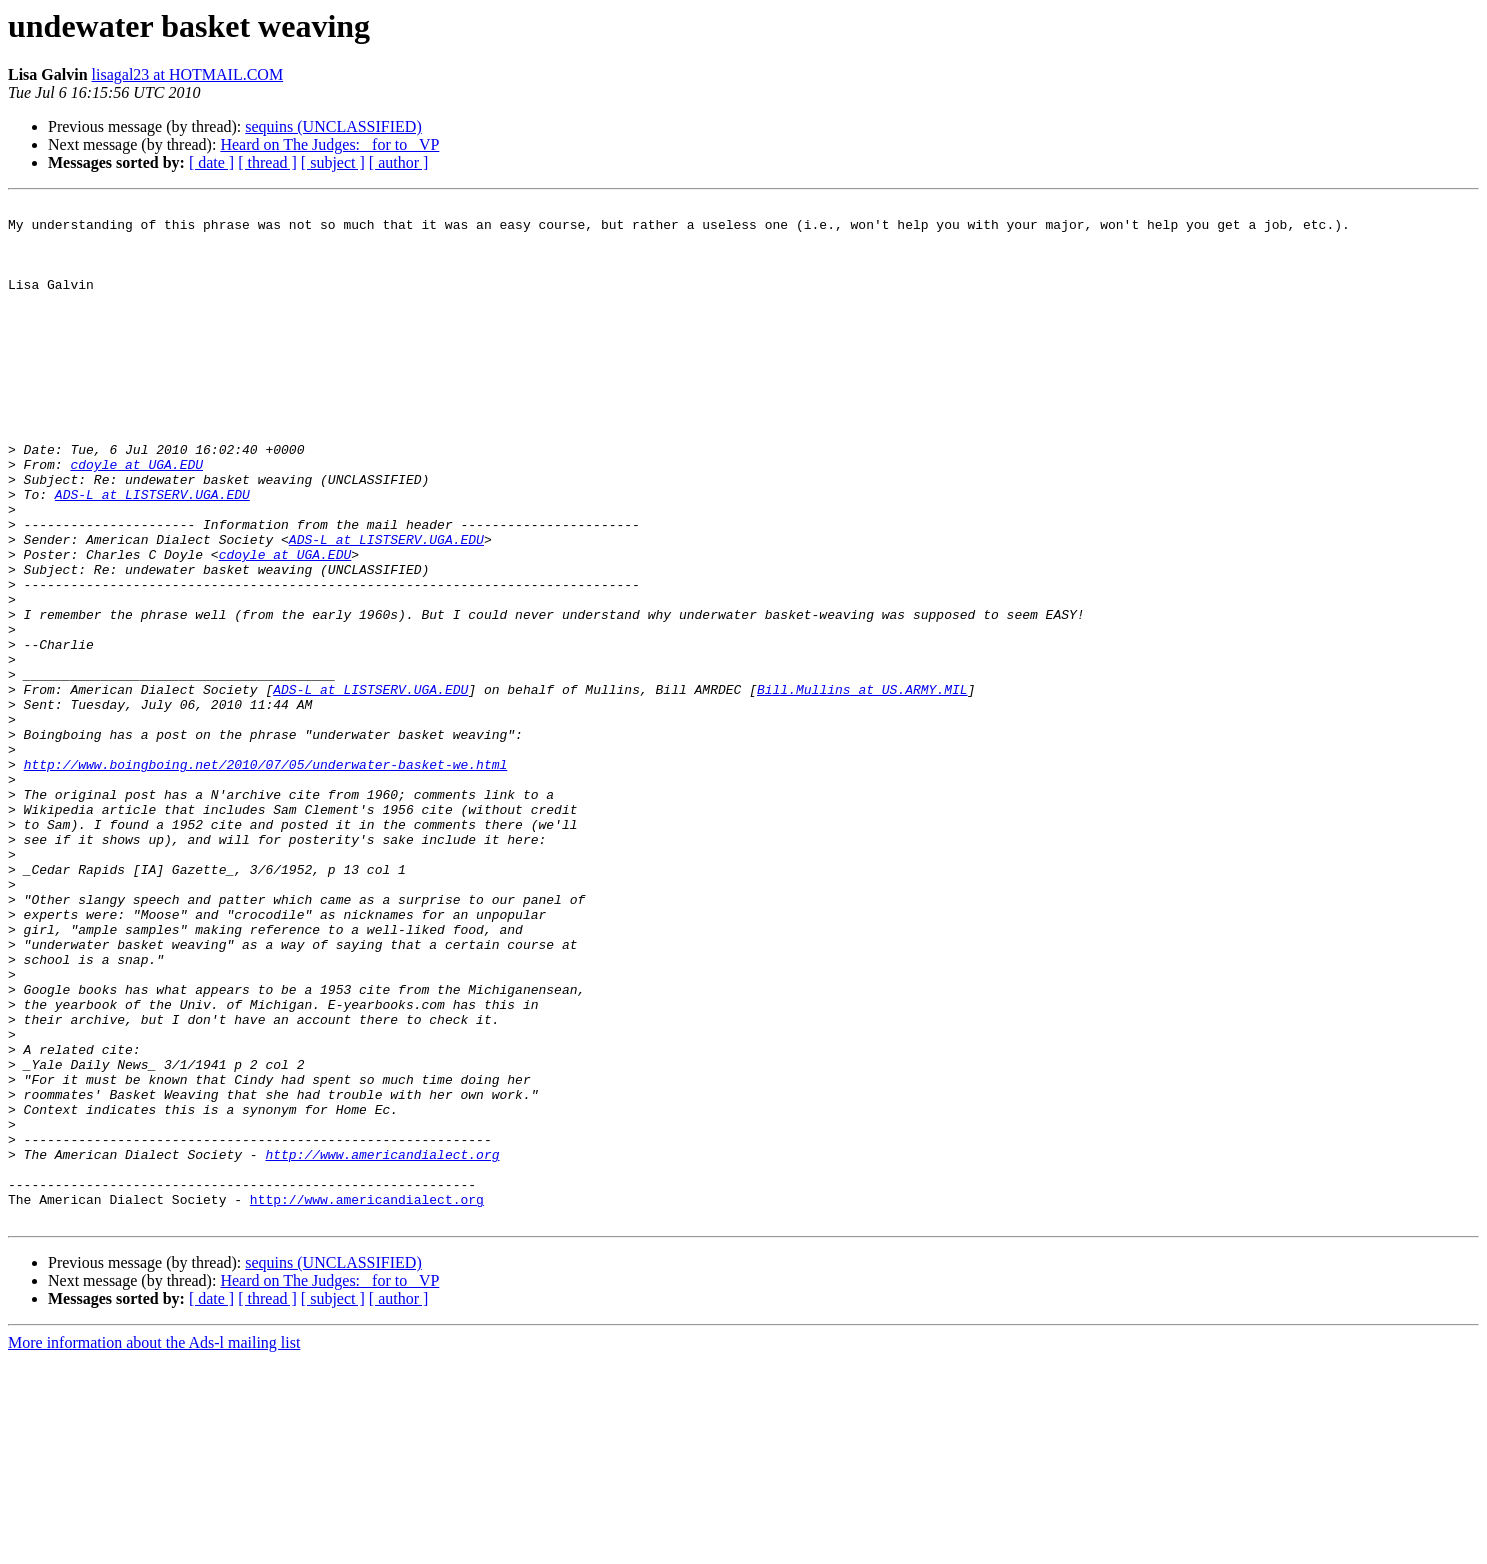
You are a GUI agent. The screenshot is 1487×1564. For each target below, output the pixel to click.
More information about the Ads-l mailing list (154, 1546)
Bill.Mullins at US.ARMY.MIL (862, 788)
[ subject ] (333, 162)
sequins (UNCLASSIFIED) (333, 126)
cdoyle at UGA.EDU (136, 518)
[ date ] (211, 162)
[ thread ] (267, 162)
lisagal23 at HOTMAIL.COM (188, 74)
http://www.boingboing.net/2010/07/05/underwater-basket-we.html (266, 878)
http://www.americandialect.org (382, 1346)
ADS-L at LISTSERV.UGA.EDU (152, 554)
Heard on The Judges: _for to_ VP (329, 144)
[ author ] (399, 162)
